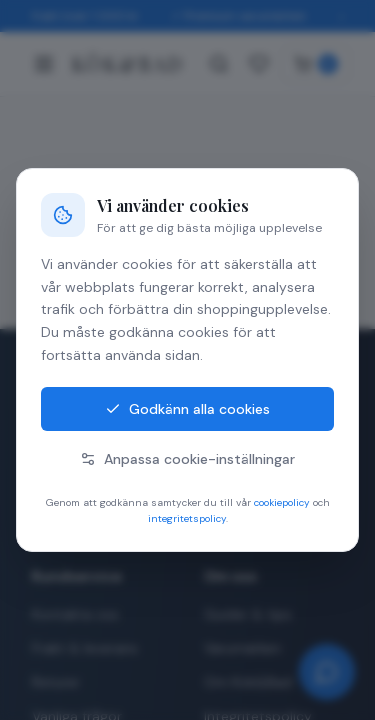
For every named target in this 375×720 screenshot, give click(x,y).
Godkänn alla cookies (187, 409)
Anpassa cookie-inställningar (187, 459)
